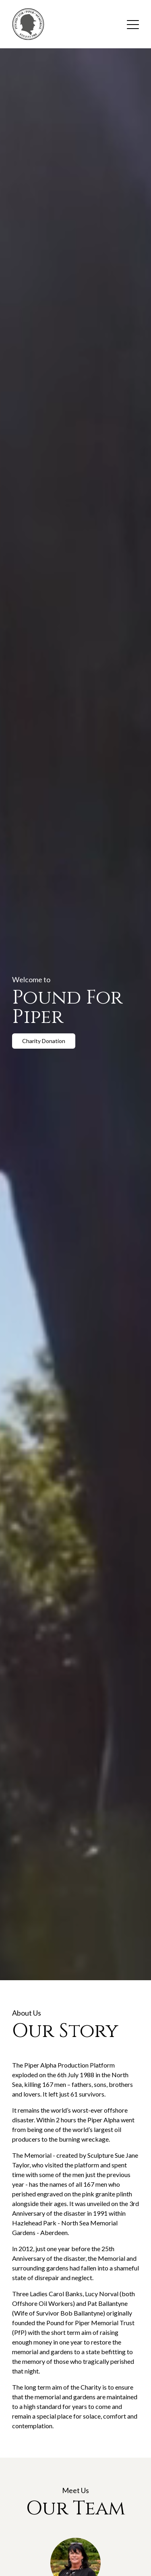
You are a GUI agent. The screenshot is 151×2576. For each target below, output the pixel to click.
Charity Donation (43, 1040)
